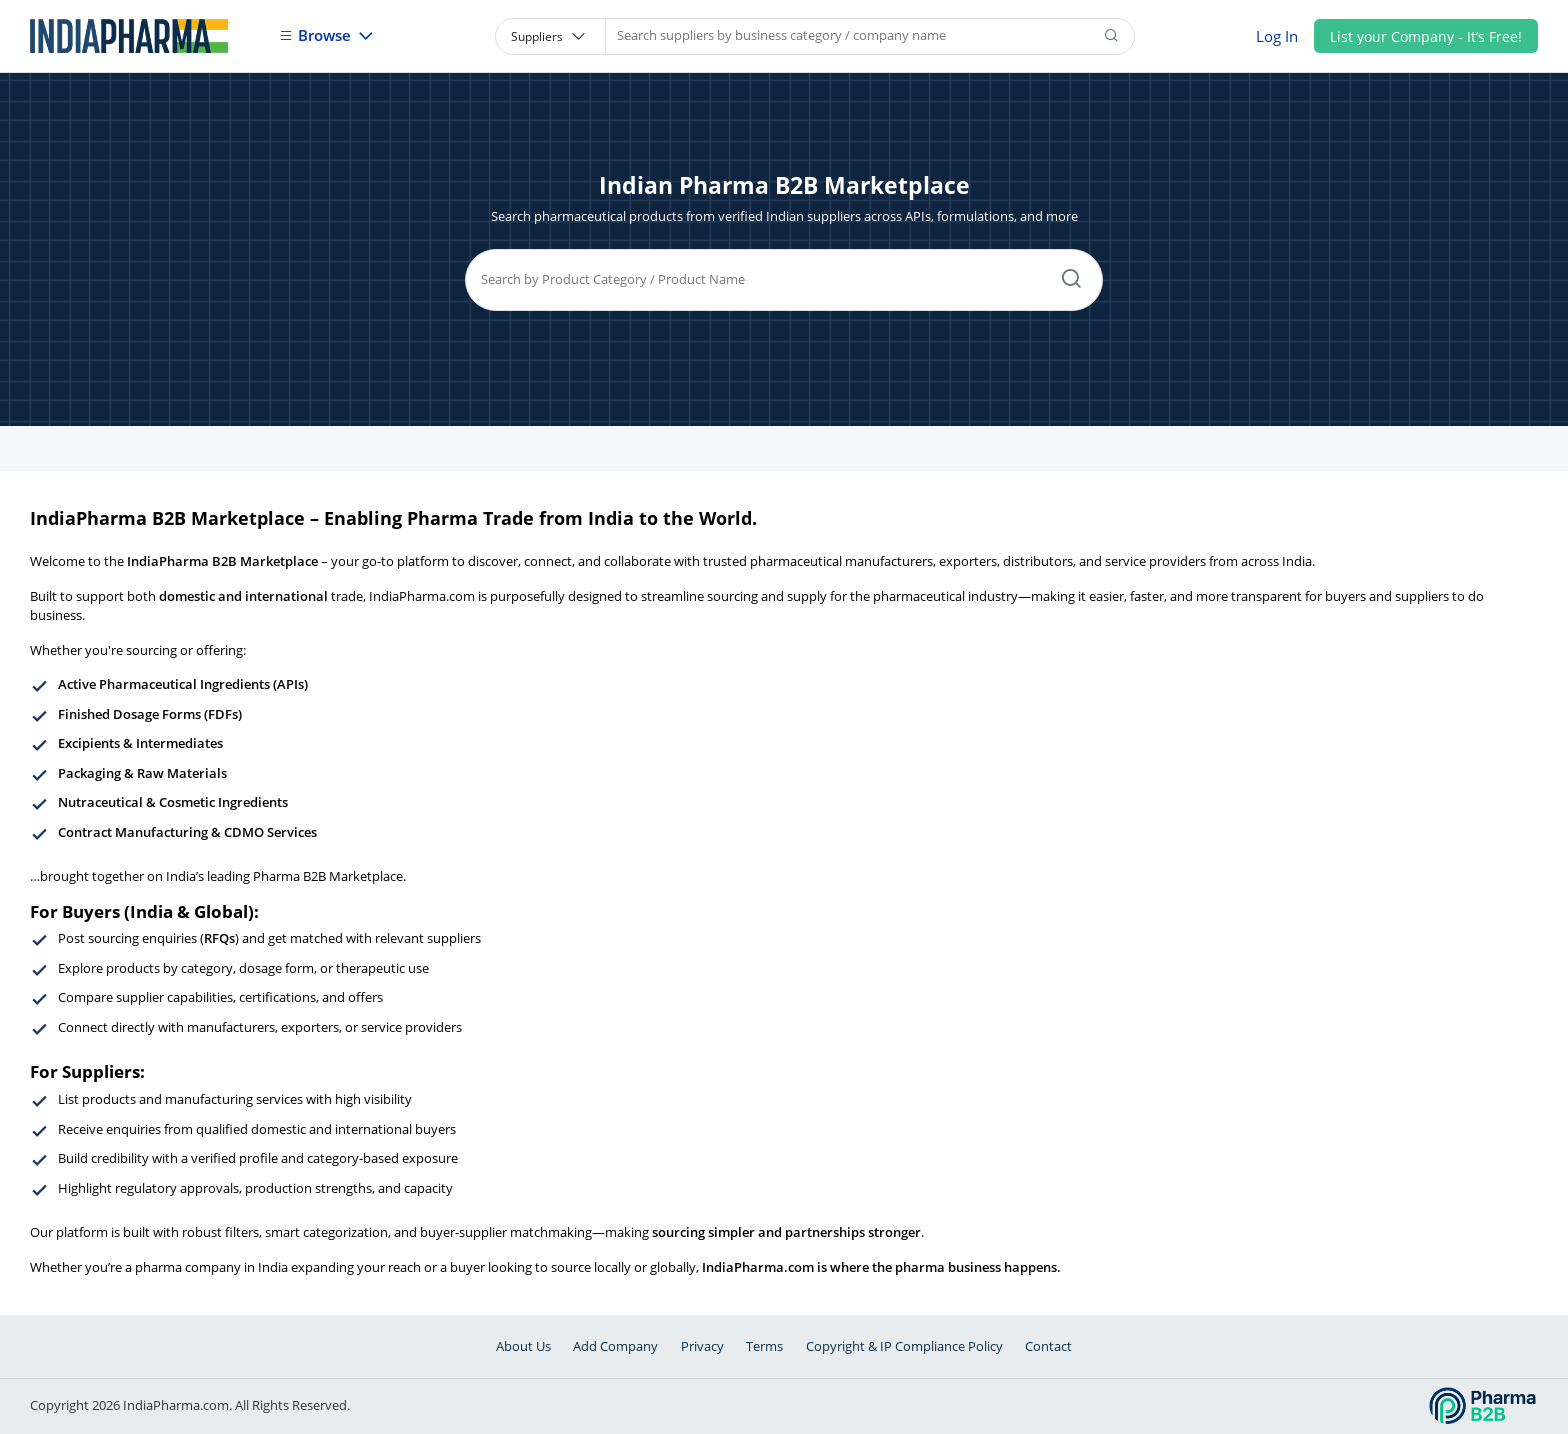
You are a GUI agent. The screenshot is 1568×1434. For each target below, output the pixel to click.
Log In (1277, 36)
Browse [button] (317, 35)
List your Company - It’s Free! (1426, 36)
